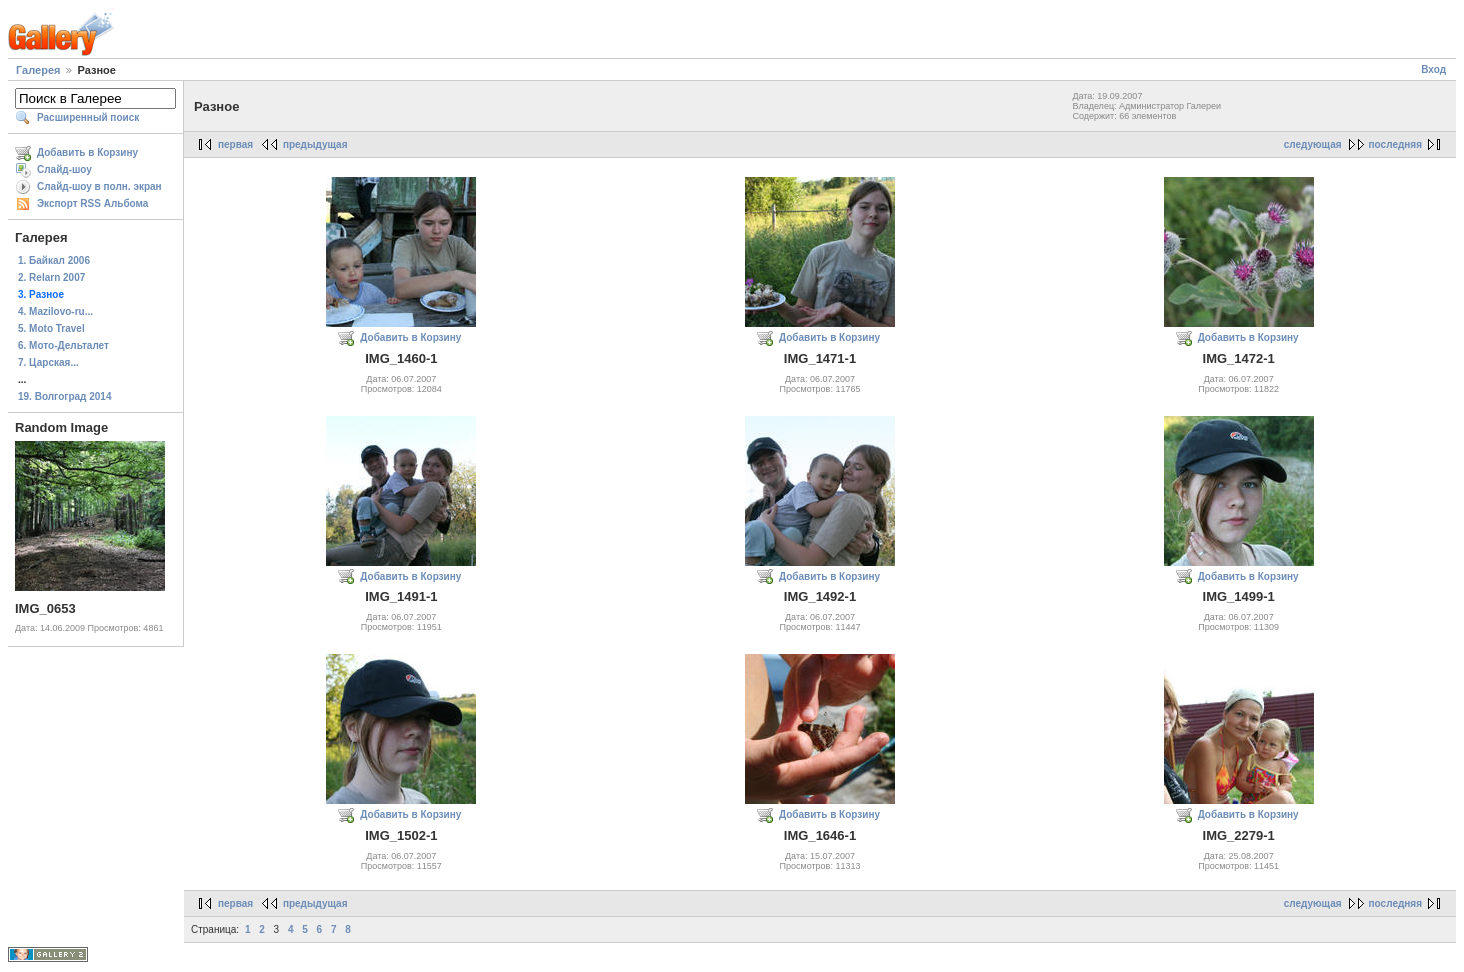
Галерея (38, 70)
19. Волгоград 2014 (64, 396)
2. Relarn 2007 (51, 277)
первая (235, 144)
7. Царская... (48, 362)
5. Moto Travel (51, 328)
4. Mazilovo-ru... (55, 311)
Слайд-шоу (64, 169)
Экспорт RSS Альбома (92, 203)
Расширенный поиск (88, 117)
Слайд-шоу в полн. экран (99, 186)
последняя (1395, 144)
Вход (1433, 69)
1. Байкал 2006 (54, 260)
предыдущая (315, 144)
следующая (1313, 144)
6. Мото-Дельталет (63, 345)
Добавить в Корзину (87, 152)
